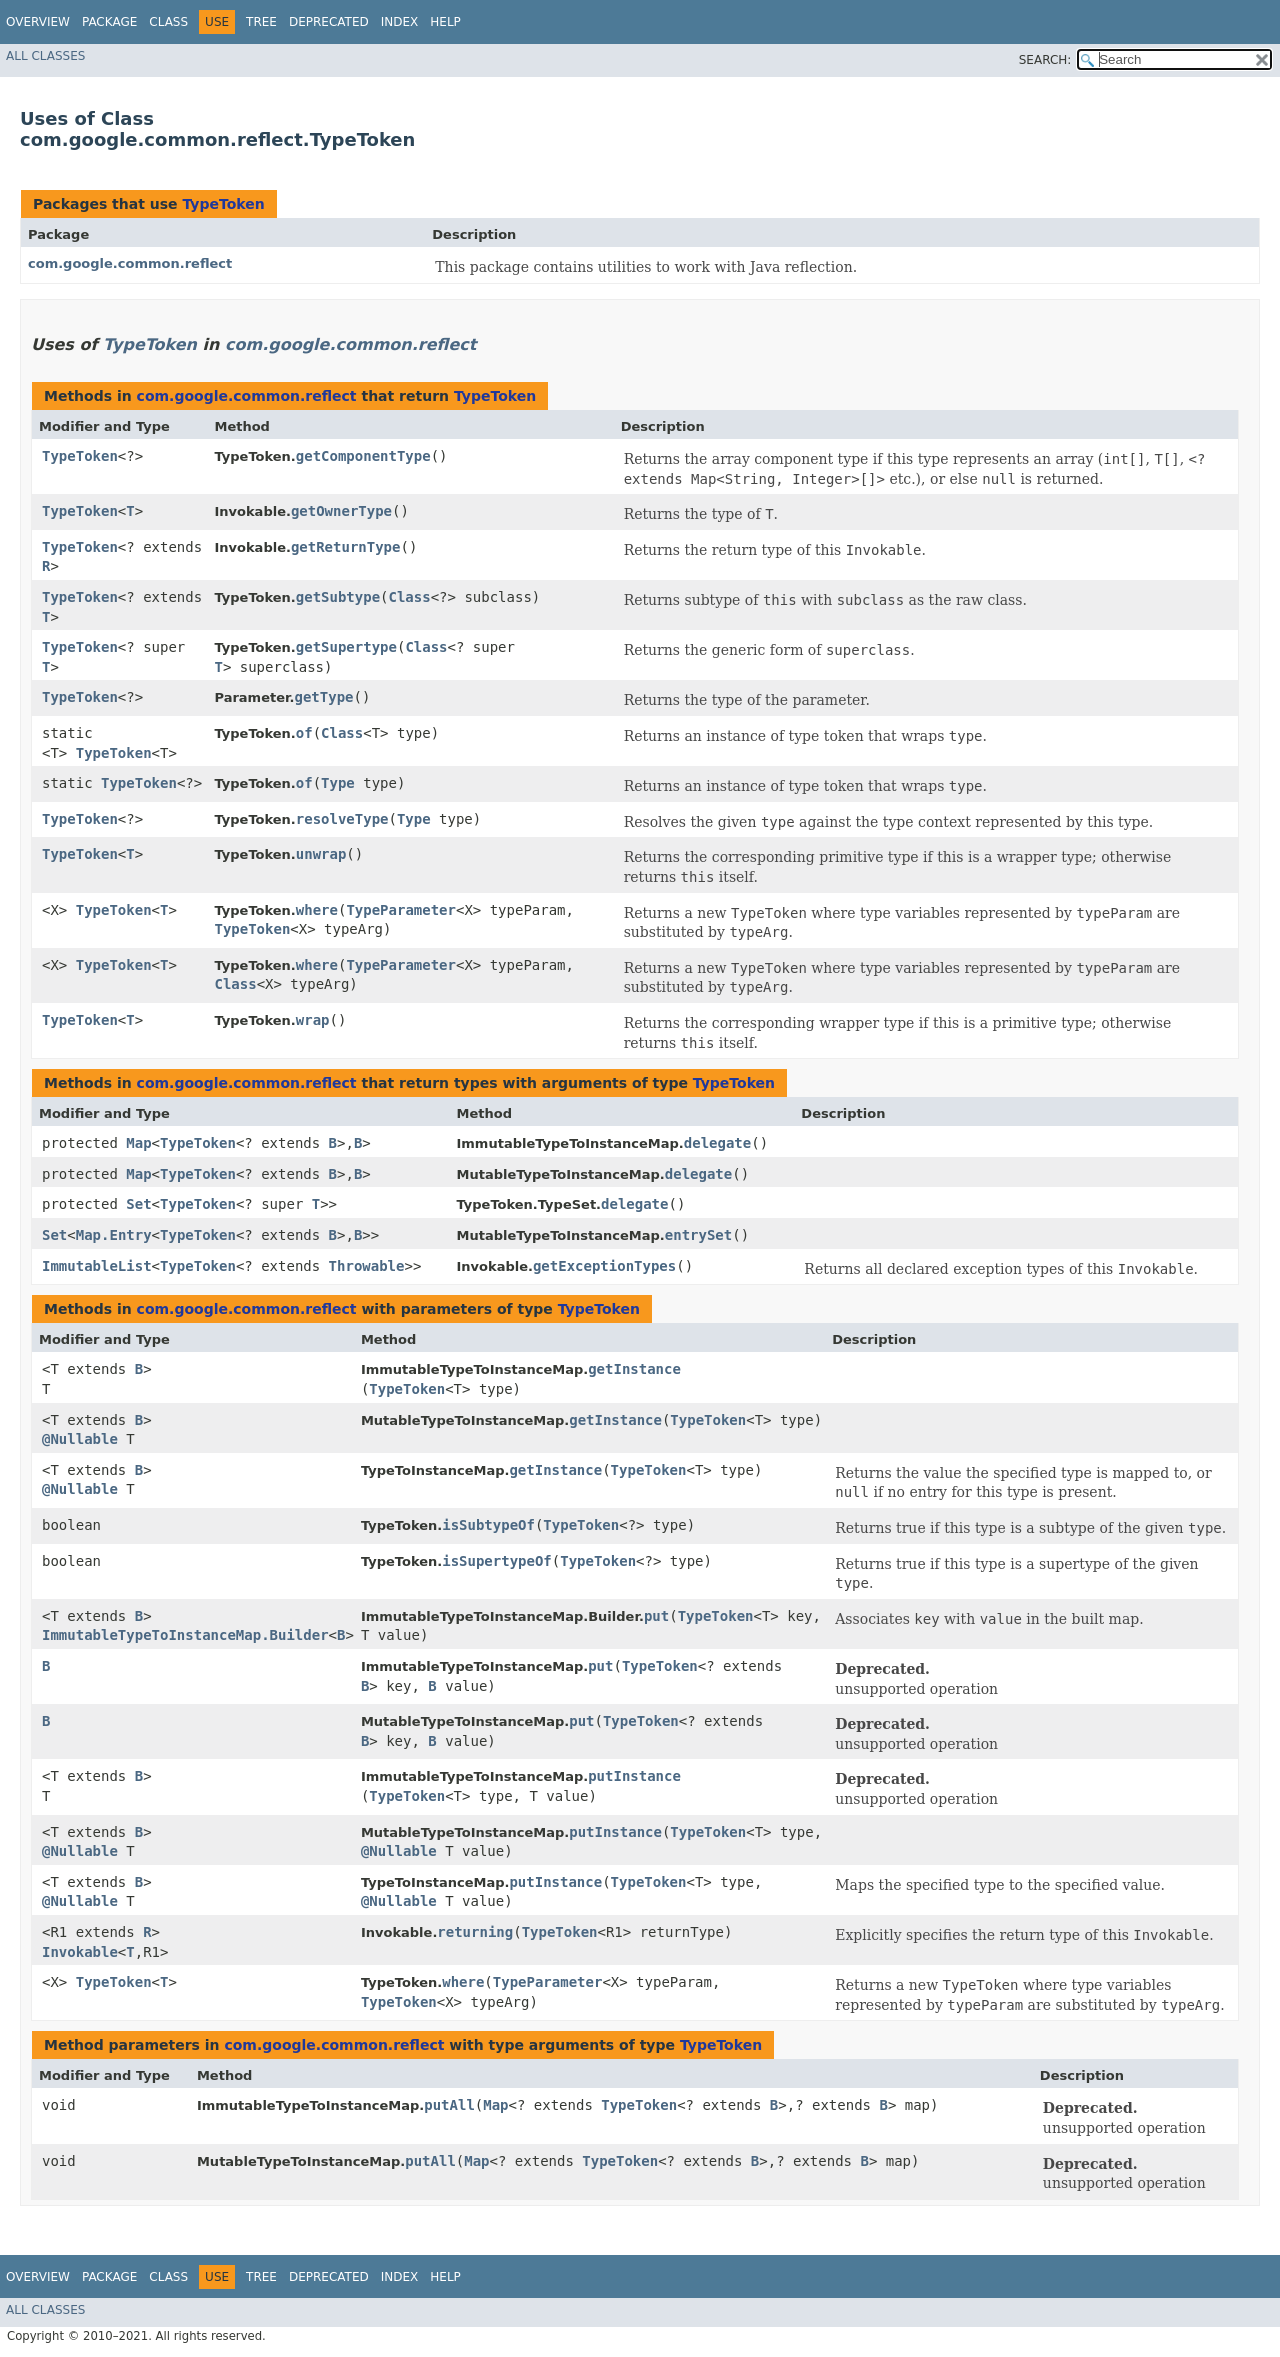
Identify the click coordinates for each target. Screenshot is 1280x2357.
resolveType (342, 819)
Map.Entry (114, 1235)
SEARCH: (1045, 60)
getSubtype (338, 597)
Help (445, 22)
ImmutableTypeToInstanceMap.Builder (185, 1635)
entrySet (698, 1235)
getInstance (634, 1369)
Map (138, 1143)
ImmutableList (97, 1266)
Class (168, 22)
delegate (717, 1143)
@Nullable (80, 1439)
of (304, 733)
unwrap (321, 854)
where (317, 910)
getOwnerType (341, 511)
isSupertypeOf (497, 1561)
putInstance (634, 1776)
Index (400, 22)
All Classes (45, 56)
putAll (449, 2105)
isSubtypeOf (488, 1525)
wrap (313, 1020)
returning (475, 1932)
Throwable (367, 1266)
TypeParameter (401, 910)
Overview (38, 22)
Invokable (80, 1952)
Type (338, 783)
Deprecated (329, 22)
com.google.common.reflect (130, 263)
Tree (261, 22)
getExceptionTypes (604, 1266)
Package (109, 22)
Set (138, 1204)
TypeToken (223, 204)
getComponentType (363, 456)
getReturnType (346, 547)
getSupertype (346, 647)
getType (324, 697)
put (656, 1616)
